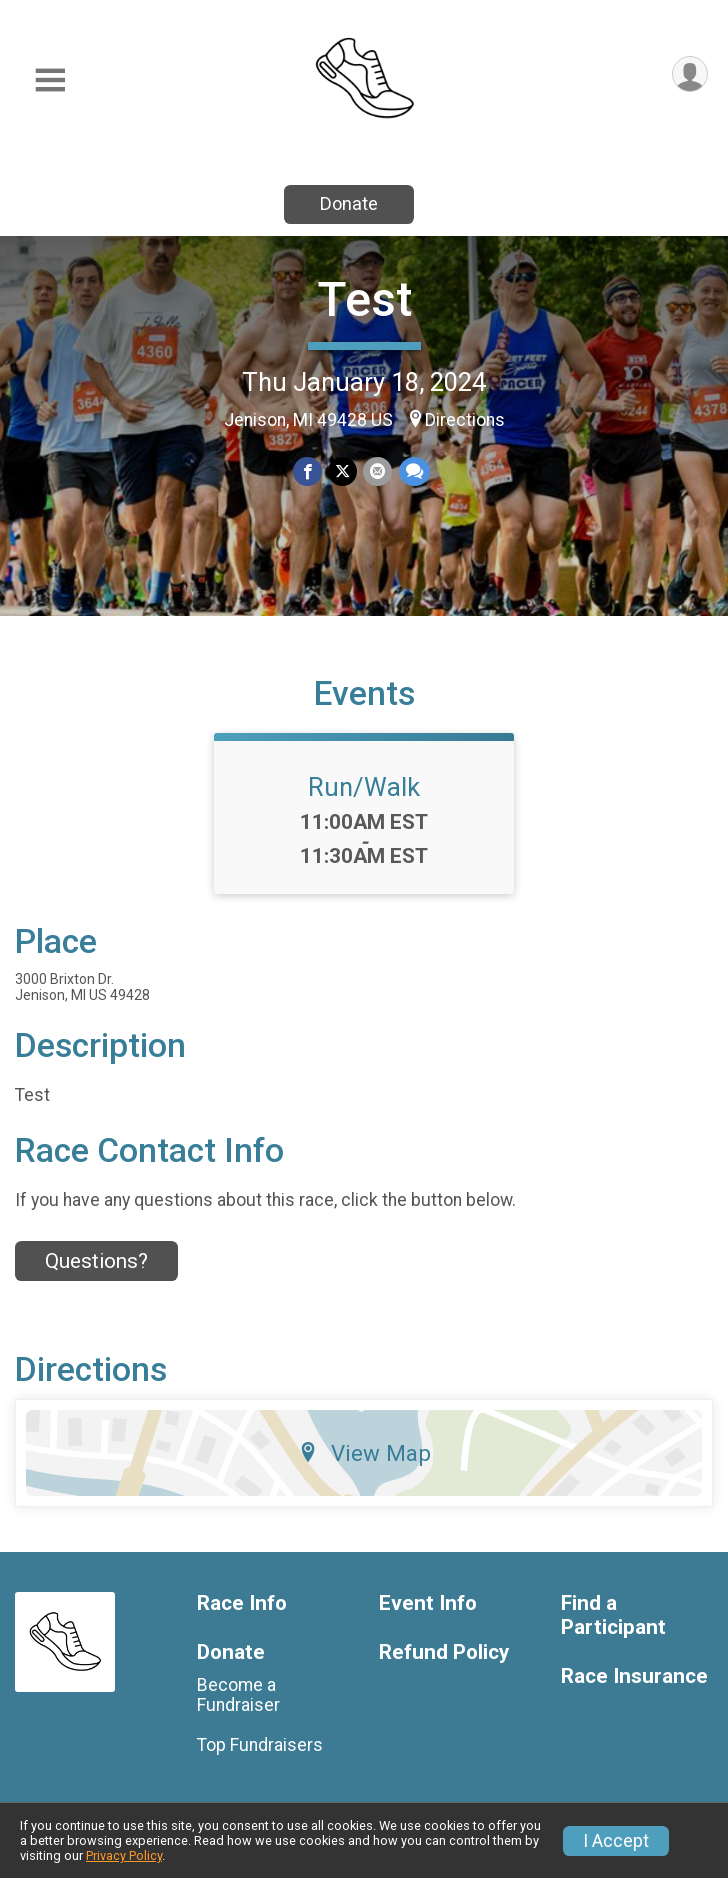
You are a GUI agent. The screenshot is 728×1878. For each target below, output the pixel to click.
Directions (465, 420)
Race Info (242, 1603)
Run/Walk (364, 787)
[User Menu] (689, 74)
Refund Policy (444, 1652)
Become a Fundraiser (238, 1695)
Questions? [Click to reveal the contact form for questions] (96, 1261)
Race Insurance (634, 1676)
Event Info (428, 1603)
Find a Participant (613, 1615)
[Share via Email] (377, 471)
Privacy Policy (124, 1855)
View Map (364, 1453)
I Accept (616, 1841)
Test (364, 299)
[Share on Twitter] (342, 471)
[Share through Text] (413, 471)
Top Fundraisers (260, 1745)
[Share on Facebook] (307, 471)
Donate (349, 203)
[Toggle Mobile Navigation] (50, 80)
